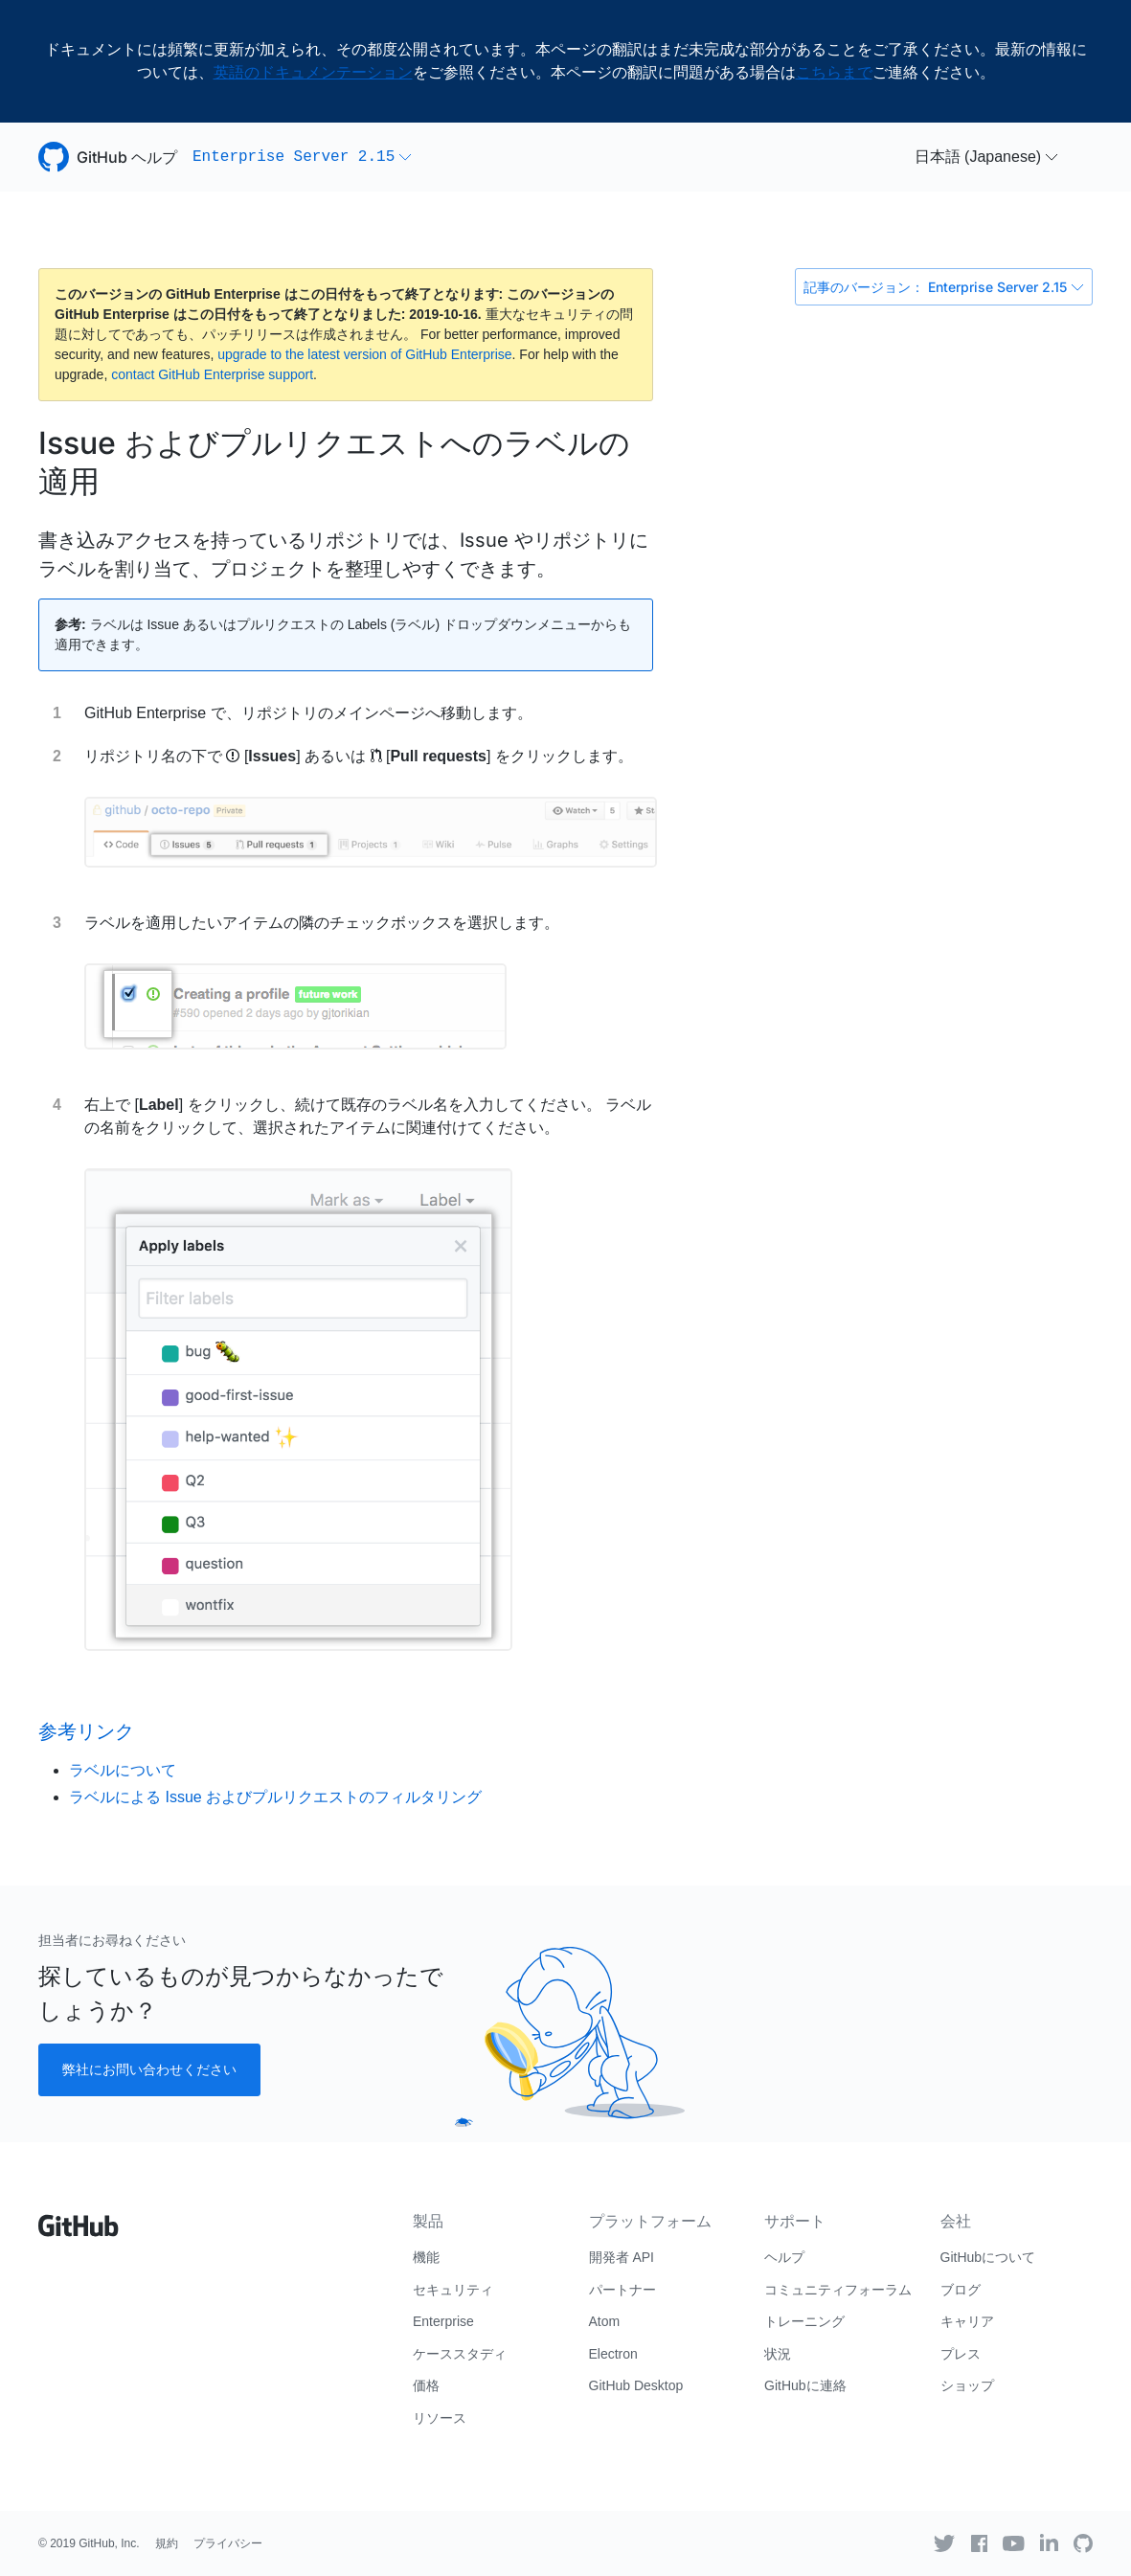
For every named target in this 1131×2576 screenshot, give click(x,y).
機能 (426, 2257)
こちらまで (834, 72)
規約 (166, 2543)
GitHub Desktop (636, 2385)
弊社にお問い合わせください (149, 2069)
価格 (426, 2385)
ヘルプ (784, 2257)
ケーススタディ (460, 2353)
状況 (777, 2353)
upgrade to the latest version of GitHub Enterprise (364, 354)
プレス (960, 2353)
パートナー (622, 2289)
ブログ (960, 2289)
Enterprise (443, 2321)
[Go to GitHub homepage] (78, 2218)
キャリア (967, 2321)
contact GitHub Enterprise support (212, 374)
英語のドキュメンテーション (313, 72)
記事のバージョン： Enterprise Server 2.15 (943, 287)
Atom (605, 2321)
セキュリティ (453, 2289)
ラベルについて (122, 1770)
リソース (439, 2418)
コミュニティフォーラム (838, 2289)
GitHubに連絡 (805, 2385)
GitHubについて (988, 2257)
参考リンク (86, 1731)
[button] (302, 157)
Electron (613, 2353)
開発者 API (621, 2257)
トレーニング (804, 2321)
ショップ (967, 2385)
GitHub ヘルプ (127, 157)
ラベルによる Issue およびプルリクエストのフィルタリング (275, 1797)
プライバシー (227, 2543)
